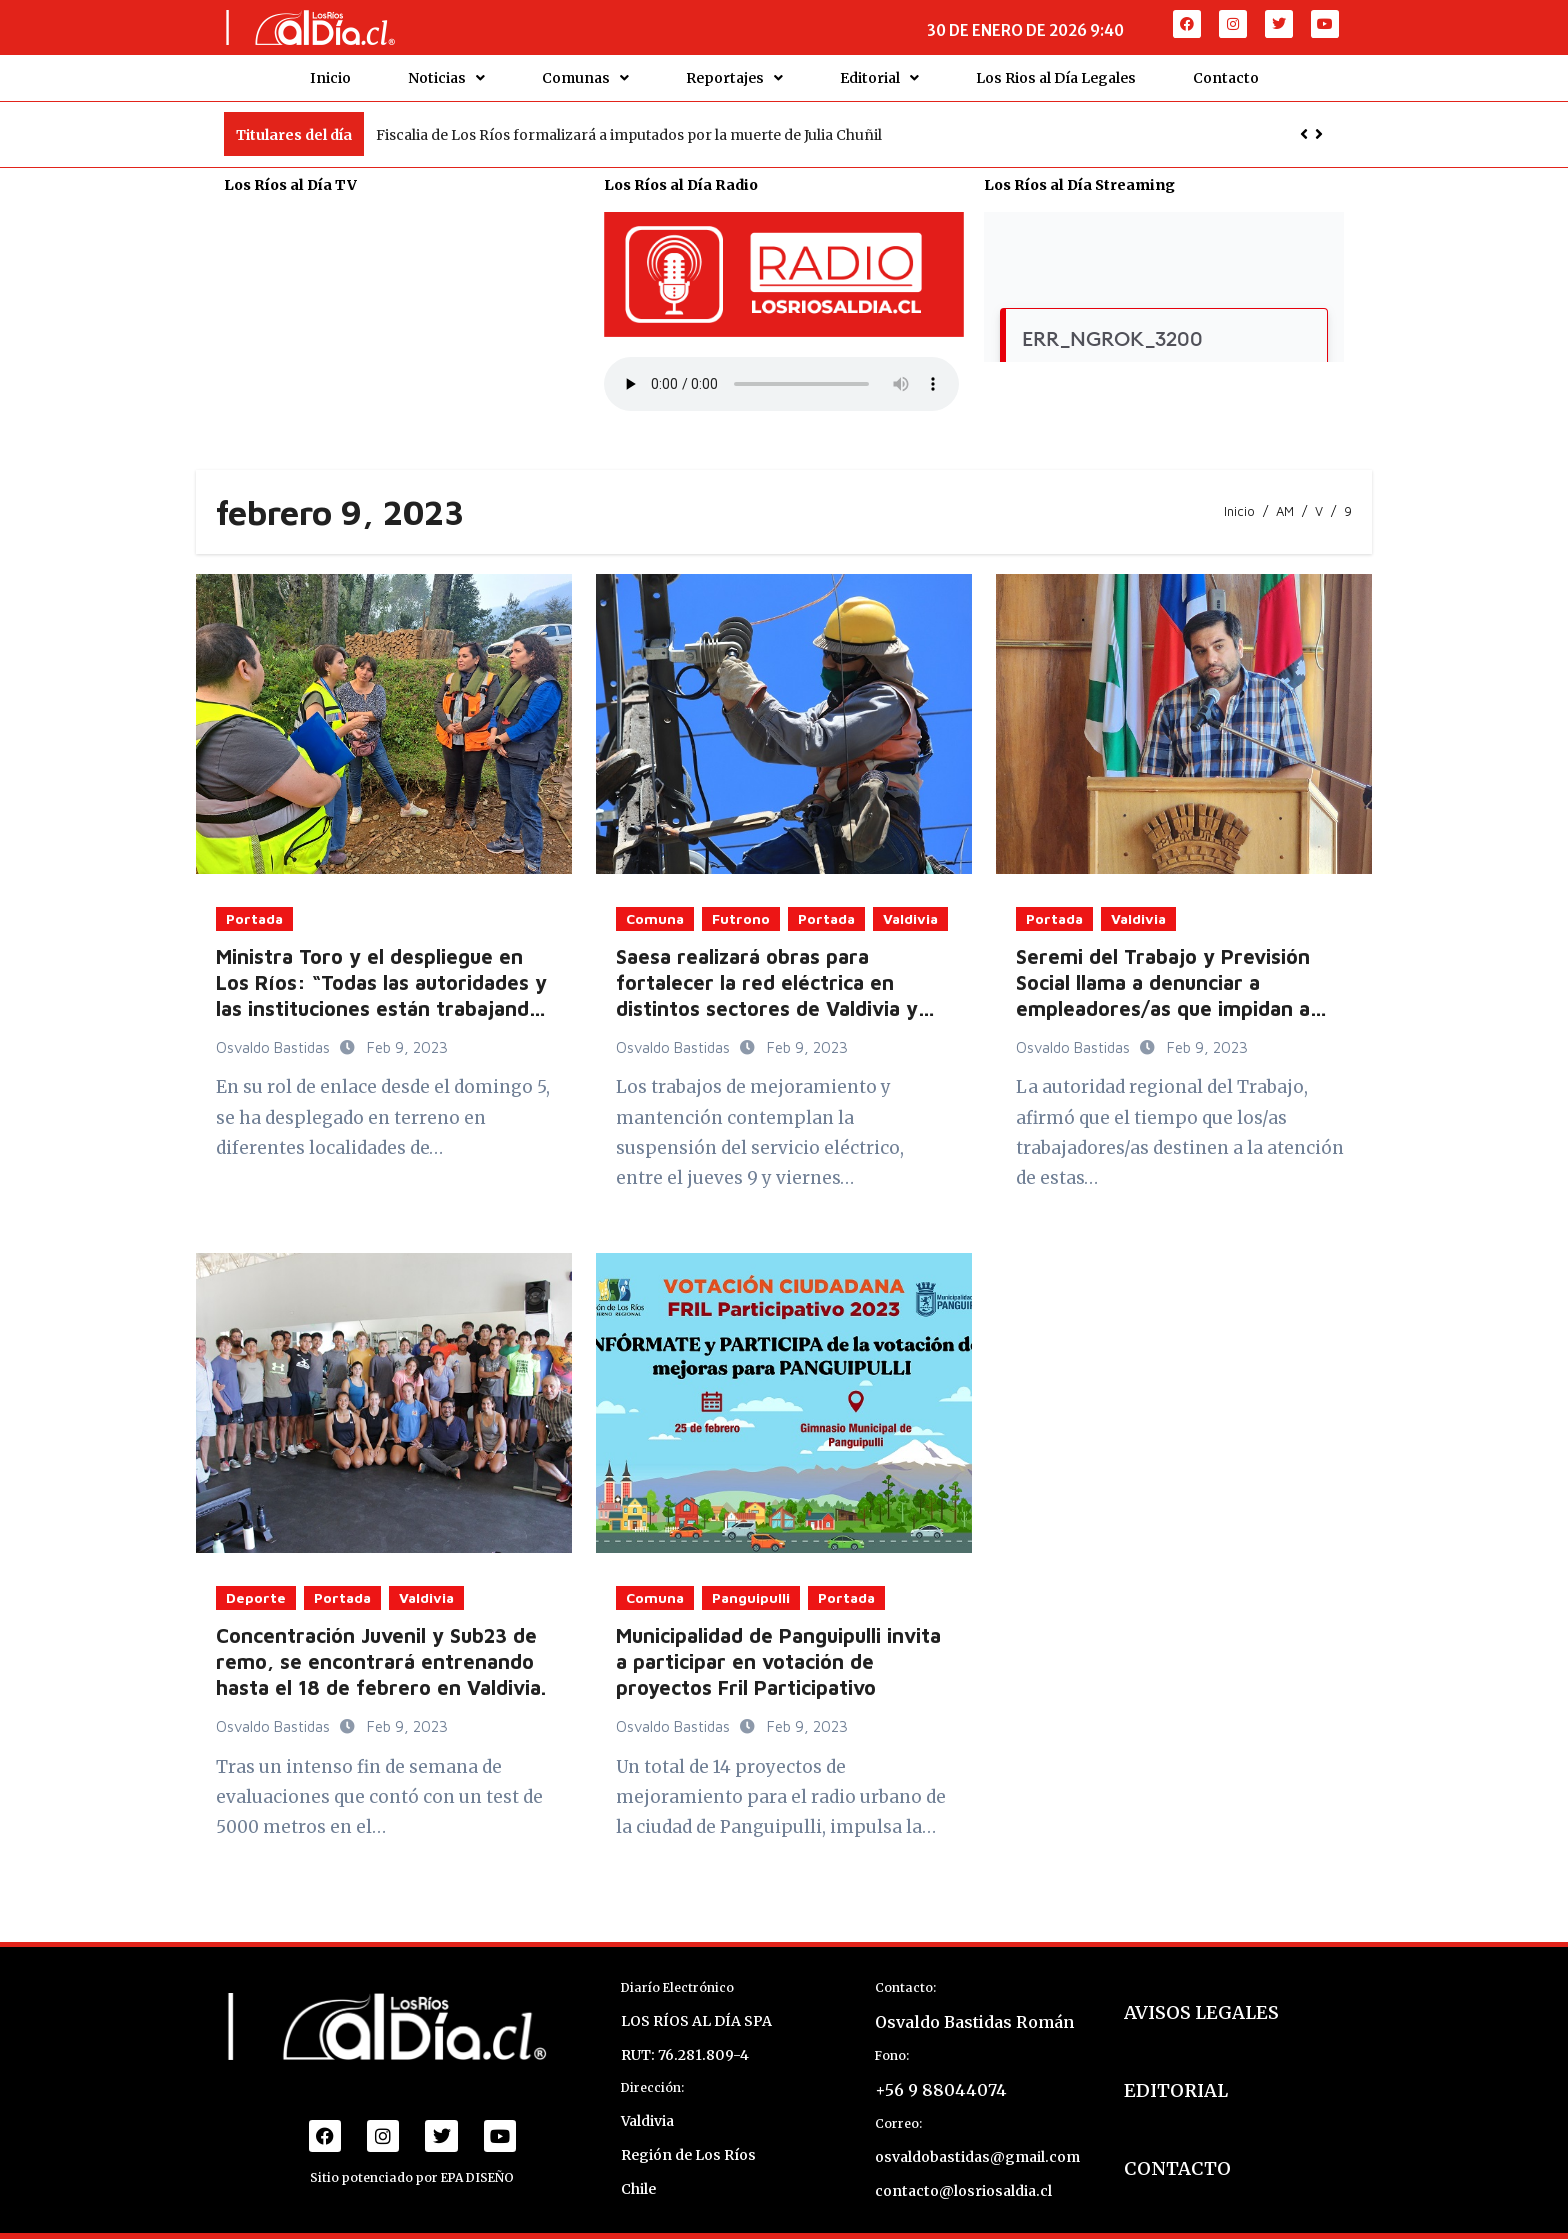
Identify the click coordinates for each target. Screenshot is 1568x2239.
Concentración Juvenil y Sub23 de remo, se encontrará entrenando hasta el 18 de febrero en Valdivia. (381, 1652)
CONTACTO (1177, 2159)
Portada (254, 909)
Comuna (655, 909)
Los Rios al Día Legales (1056, 73)
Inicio (330, 73)
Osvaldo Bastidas (275, 1038)
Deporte (256, 1588)
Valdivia (910, 909)
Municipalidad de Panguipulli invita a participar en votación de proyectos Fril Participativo (778, 1652)
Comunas (585, 73)
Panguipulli (751, 1588)
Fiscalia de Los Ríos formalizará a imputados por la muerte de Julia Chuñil (629, 125)
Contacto (1226, 73)
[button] (1319, 125)
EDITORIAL (1176, 2081)
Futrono (741, 909)
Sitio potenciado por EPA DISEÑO (412, 2168)
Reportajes (734, 73)
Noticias (446, 73)
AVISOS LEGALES (1201, 2003)
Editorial (879, 73)
